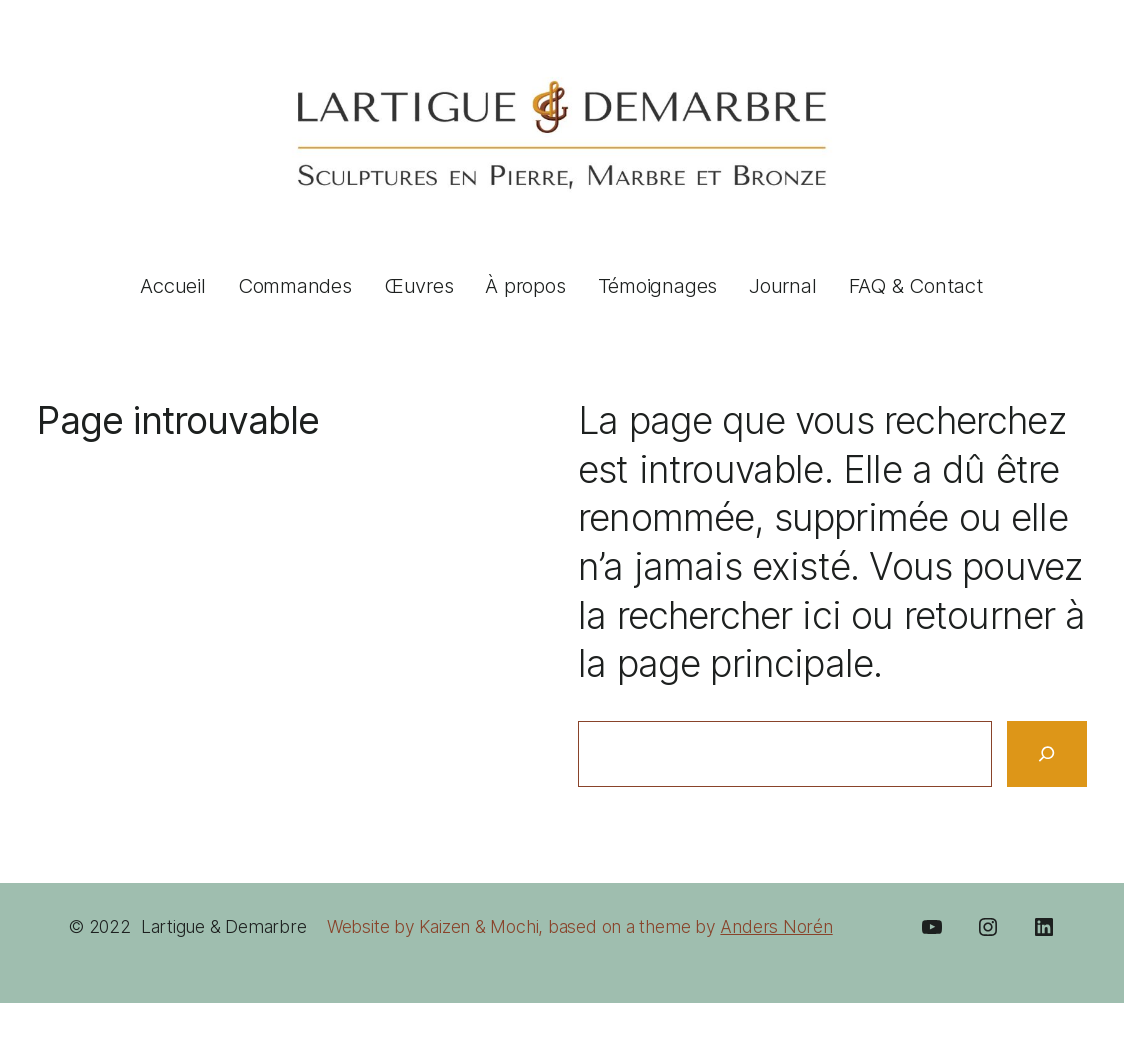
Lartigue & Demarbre (224, 926)
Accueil (172, 285)
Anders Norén (776, 926)
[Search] (1047, 754)
